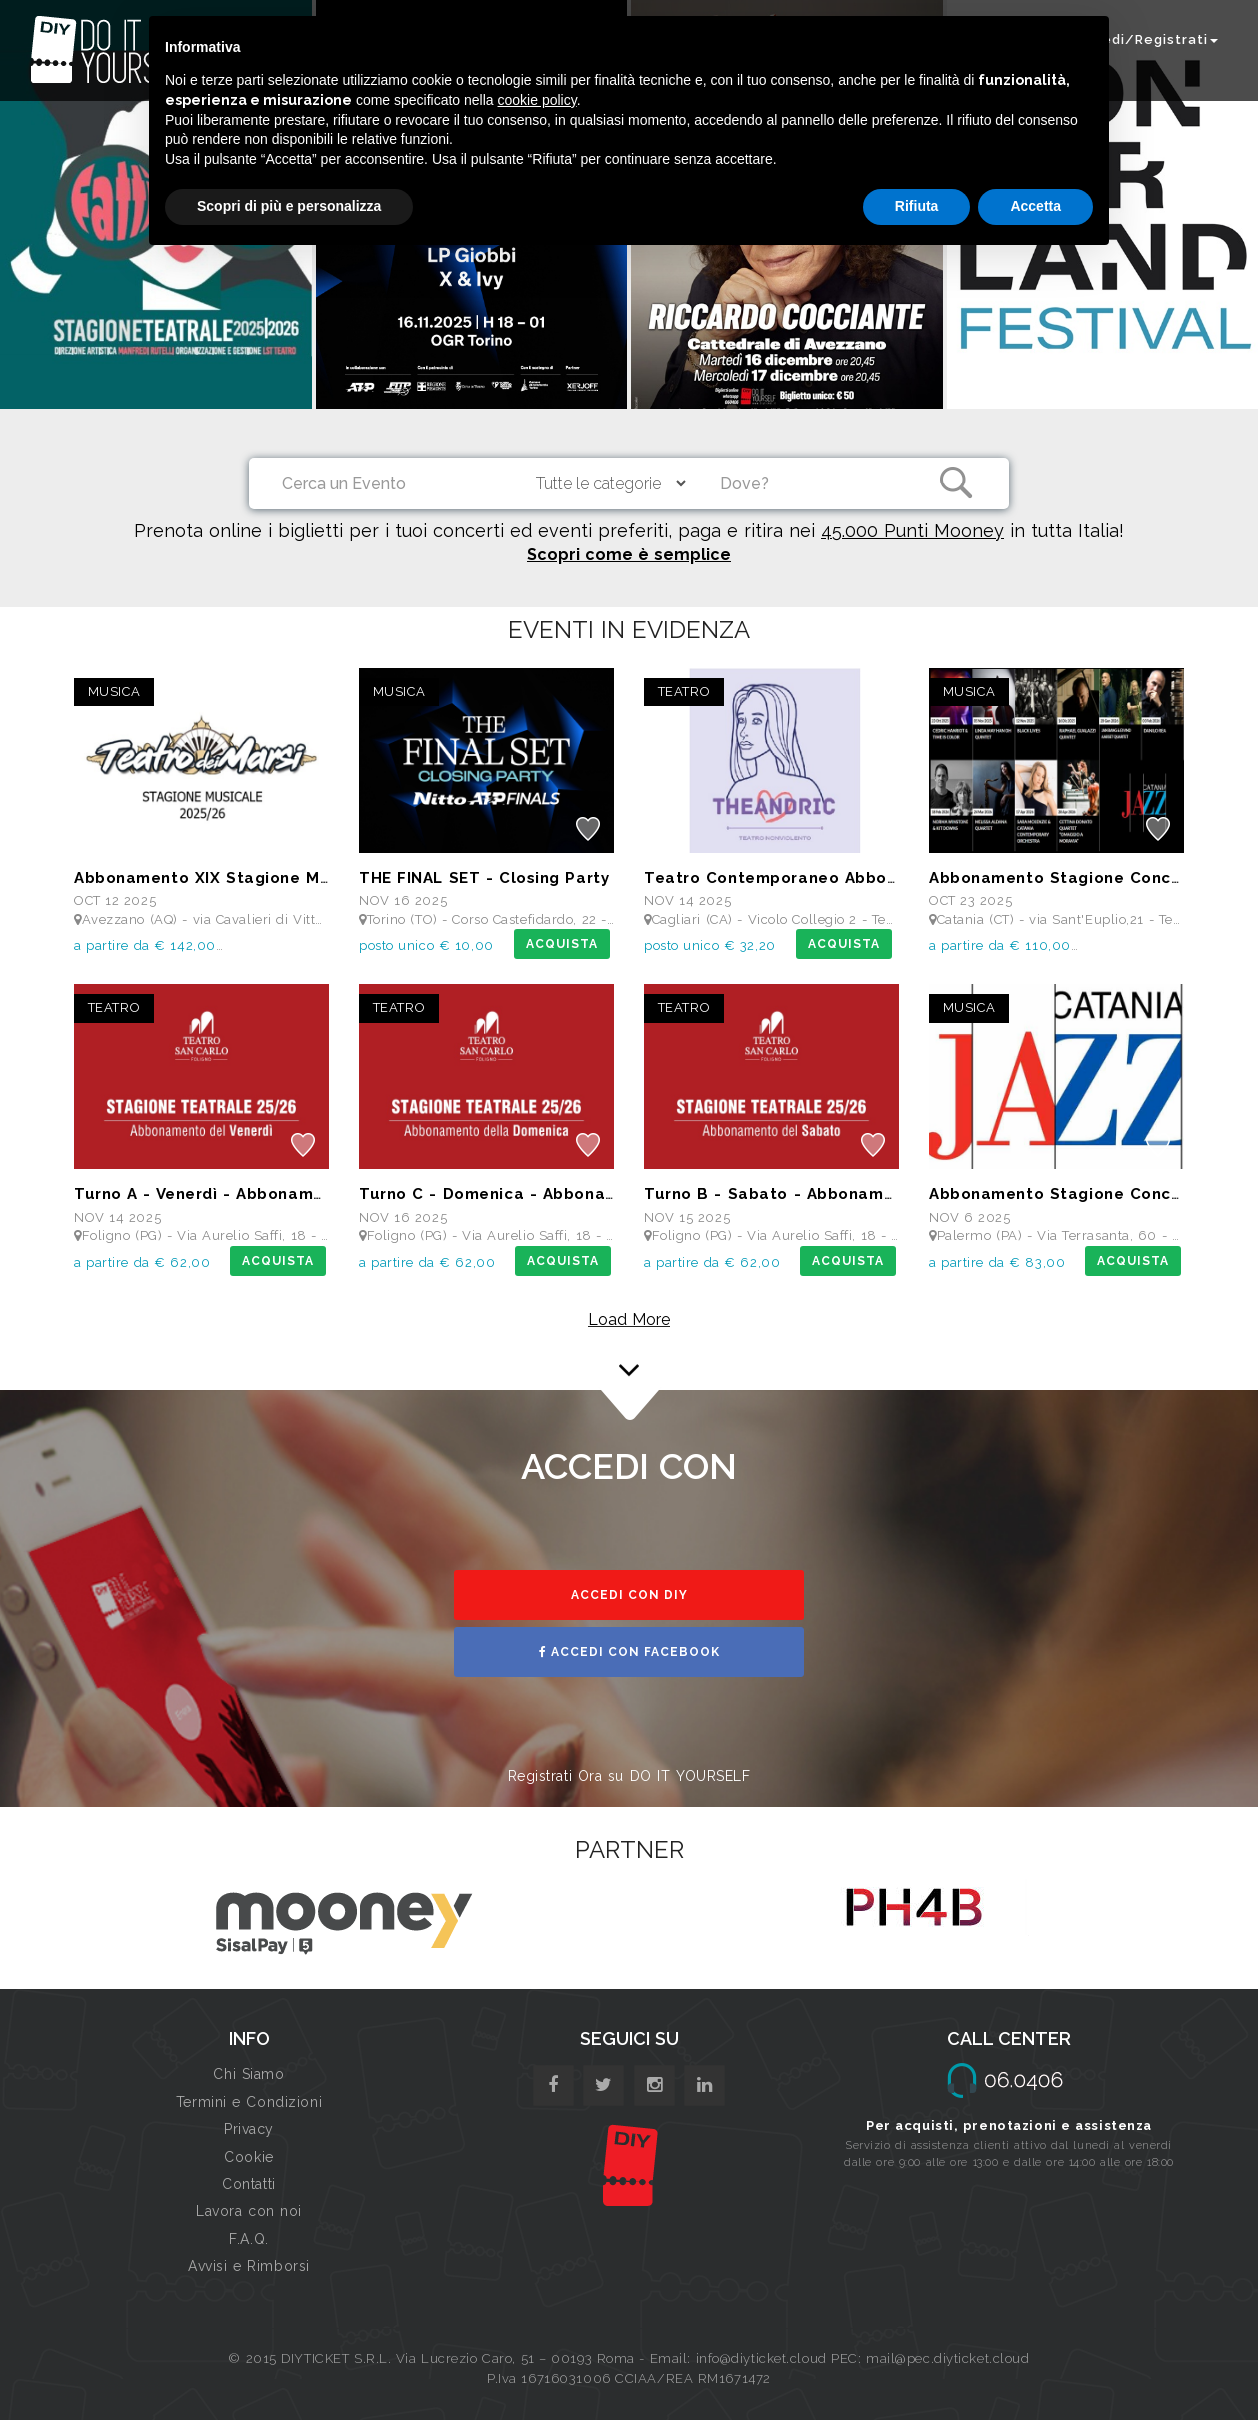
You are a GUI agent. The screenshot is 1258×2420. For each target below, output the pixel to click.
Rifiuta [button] (917, 206)
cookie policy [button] (537, 100)
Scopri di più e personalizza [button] (289, 206)
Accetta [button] (1035, 206)
